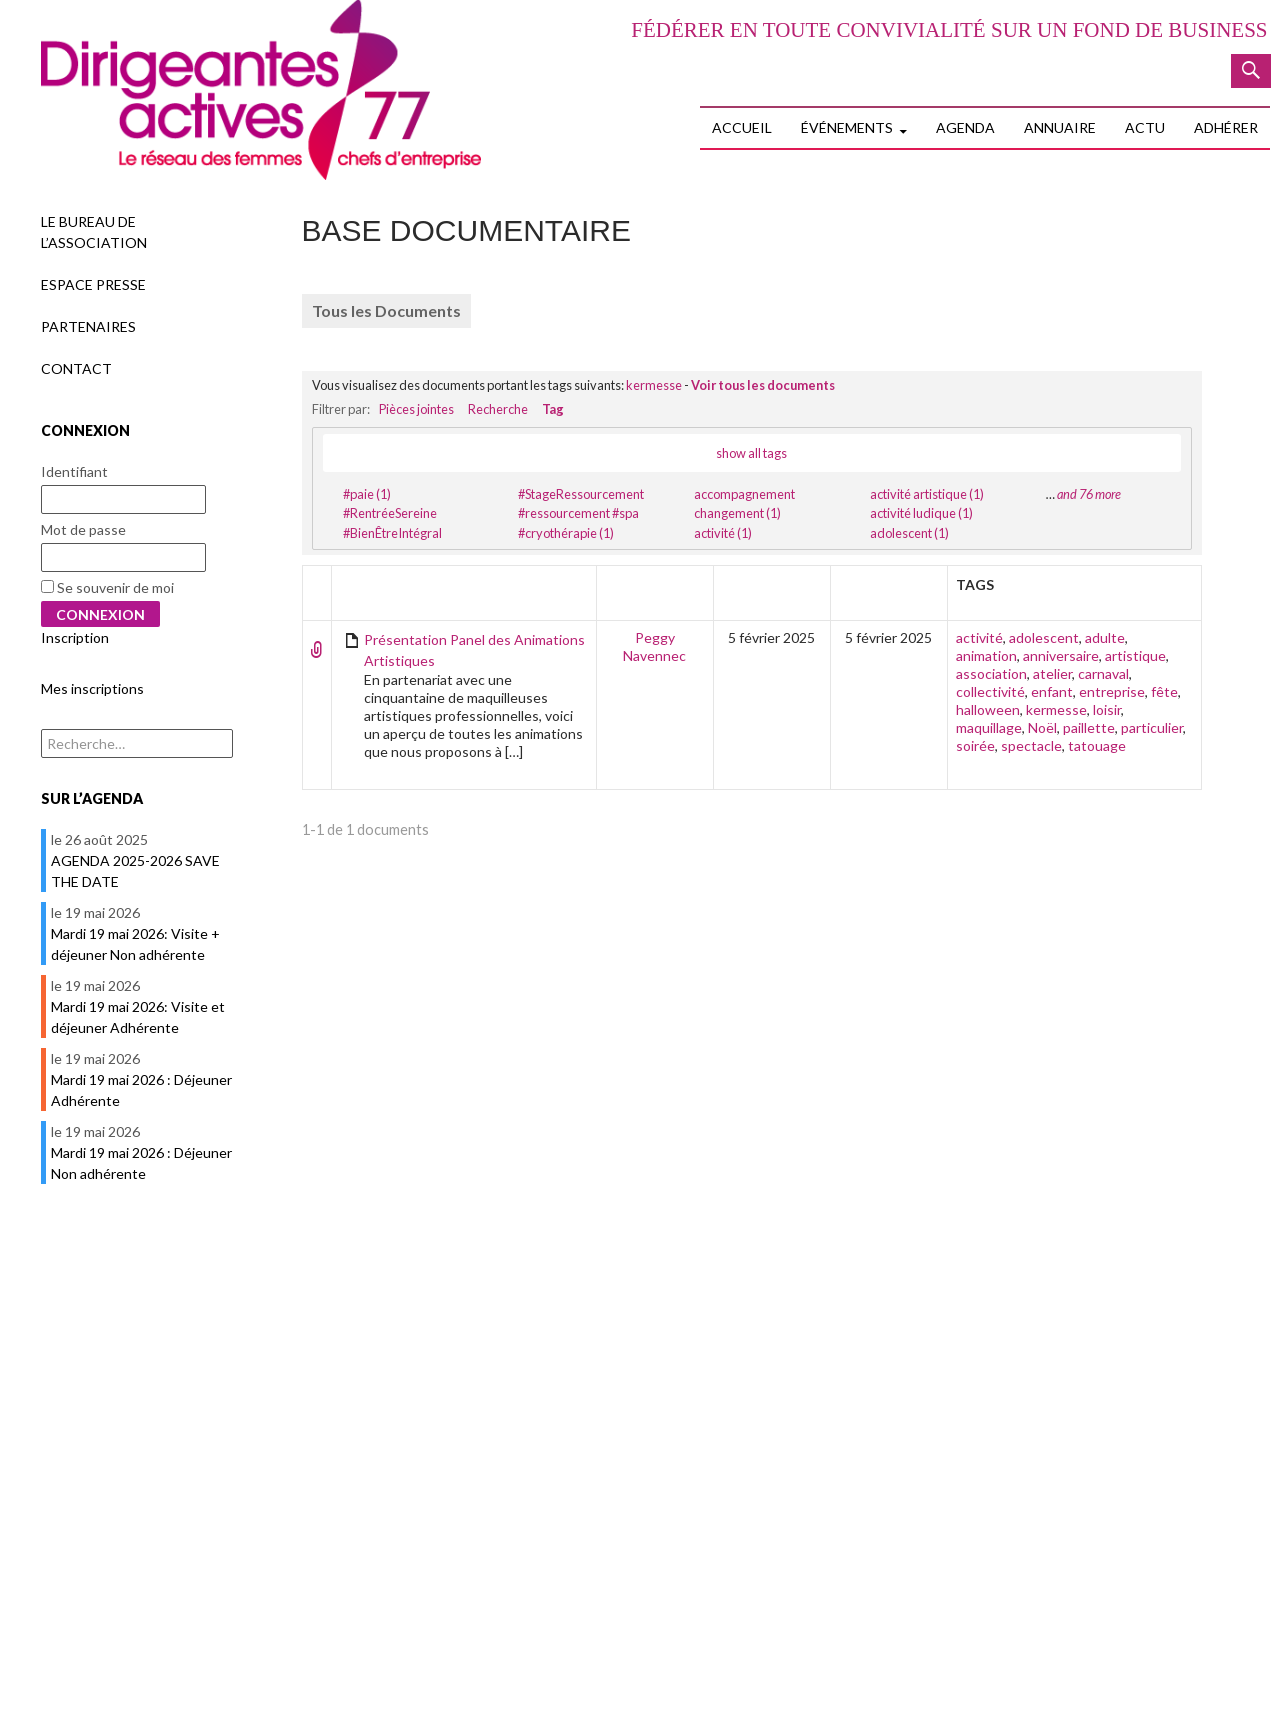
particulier (1152, 727)
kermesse (654, 385)
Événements (847, 127)
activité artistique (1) (927, 494)
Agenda (965, 127)
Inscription (75, 637)
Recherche (498, 409)
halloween (988, 709)
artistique (1135, 655)
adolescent (1044, 637)
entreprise (1112, 691)
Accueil (742, 127)
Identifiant (74, 471)
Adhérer (1226, 127)
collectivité (990, 691)
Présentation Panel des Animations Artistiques (474, 650)
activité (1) (723, 533)
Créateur (771, 584)
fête (1164, 691)
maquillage (989, 727)
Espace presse (93, 284)
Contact (76, 368)
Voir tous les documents (763, 385)
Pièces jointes (416, 409)
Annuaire (1060, 127)
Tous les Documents (386, 310)
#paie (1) (367, 494)
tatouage (1097, 745)
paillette (1089, 727)
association (991, 673)
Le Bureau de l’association (94, 232)
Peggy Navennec (654, 646)
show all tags (751, 453)
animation (986, 655)
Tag (553, 409)
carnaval (1103, 673)
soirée (975, 745)
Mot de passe (83, 529)
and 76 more (1089, 494)
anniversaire (1061, 655)
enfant (1052, 691)
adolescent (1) (909, 533)
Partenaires (88, 326)
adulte (1105, 637)
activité (979, 637)
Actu (1145, 127)
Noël (1042, 727)
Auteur (654, 584)
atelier (1052, 673)
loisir (1107, 709)
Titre (360, 584)
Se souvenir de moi (107, 587)
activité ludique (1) (921, 513)
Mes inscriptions (92, 688)
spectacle (1031, 745)
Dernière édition (896, 593)
